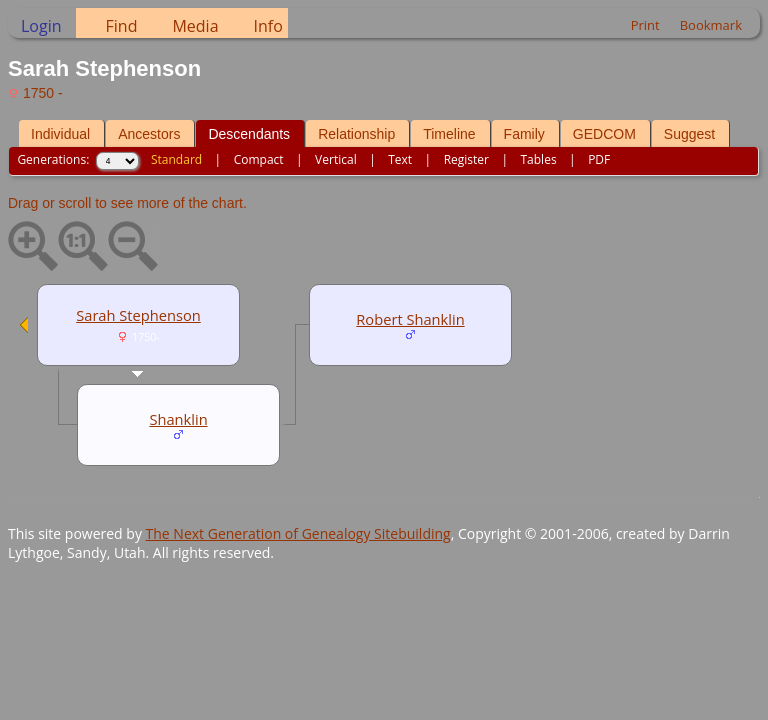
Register (466, 159)
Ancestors (149, 134)
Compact (259, 159)
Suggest (689, 134)
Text (400, 159)
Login (41, 26)
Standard (176, 159)
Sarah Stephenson (138, 315)
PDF (599, 159)
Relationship (356, 134)
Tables (539, 159)
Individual (60, 134)
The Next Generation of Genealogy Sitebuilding (298, 533)
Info (268, 26)
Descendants (249, 134)
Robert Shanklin (410, 319)
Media (195, 26)
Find (122, 26)
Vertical (336, 159)
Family (524, 134)
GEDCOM (604, 134)
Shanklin (178, 419)
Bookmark (711, 25)
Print (645, 25)
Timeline (449, 134)
